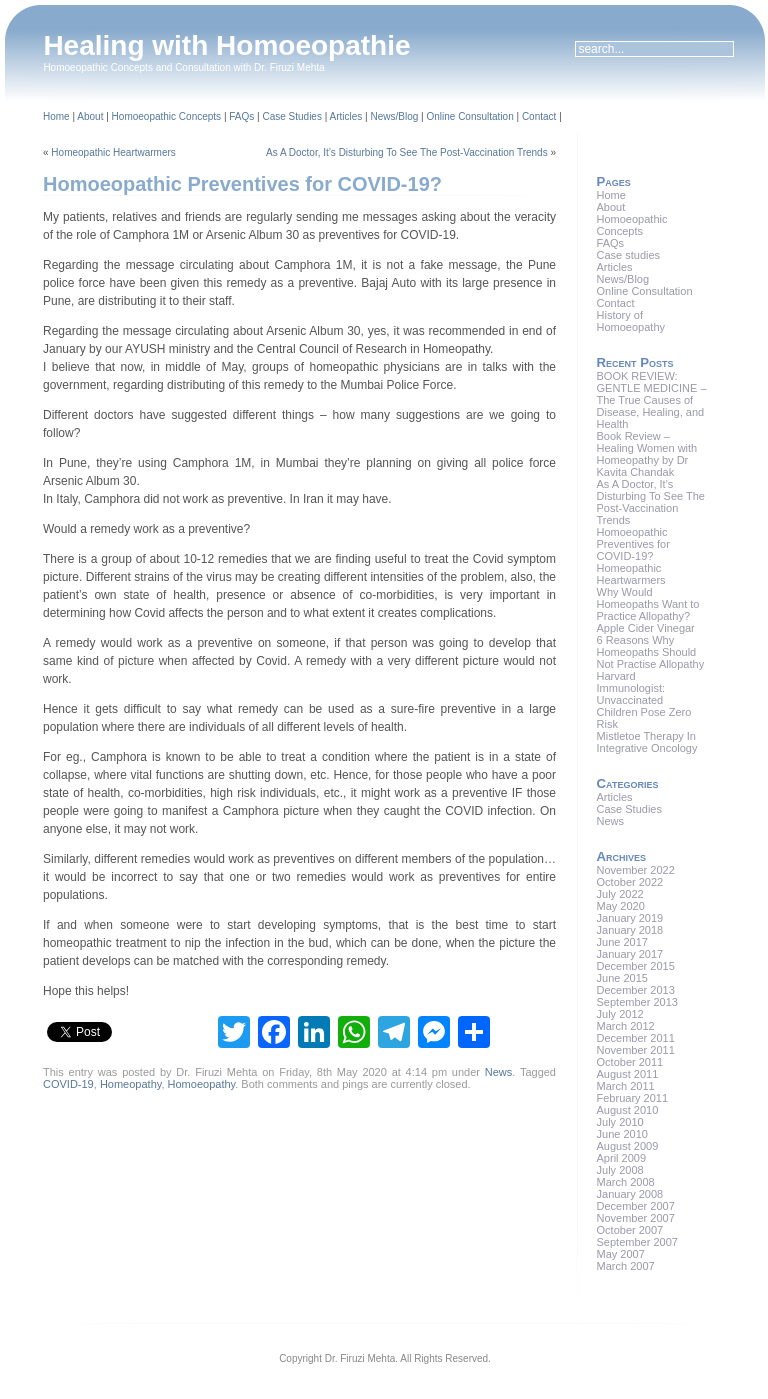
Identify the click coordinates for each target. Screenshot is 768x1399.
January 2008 (630, 1194)
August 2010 (628, 1110)
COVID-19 (68, 1084)
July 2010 (620, 1122)
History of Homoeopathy (631, 321)
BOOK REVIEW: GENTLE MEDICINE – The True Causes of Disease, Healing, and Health (652, 400)
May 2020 (621, 906)
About (90, 116)
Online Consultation (469, 116)
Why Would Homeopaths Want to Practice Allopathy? (648, 604)
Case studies (629, 255)
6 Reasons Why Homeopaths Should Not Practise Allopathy (651, 652)
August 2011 (628, 1074)
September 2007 (637, 1242)
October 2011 (630, 1062)
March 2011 (626, 1086)
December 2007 (636, 1206)
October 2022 (630, 882)
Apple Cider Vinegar (646, 628)
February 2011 (633, 1098)
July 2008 (620, 1170)
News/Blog (394, 116)
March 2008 (626, 1182)
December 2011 (636, 1038)
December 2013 (636, 990)
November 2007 (636, 1218)
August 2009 (628, 1146)
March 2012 (626, 1026)
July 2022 (620, 894)
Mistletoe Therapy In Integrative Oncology (647, 742)
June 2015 (622, 978)
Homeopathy (131, 1084)
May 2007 (621, 1254)
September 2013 (637, 1002)
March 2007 (626, 1266)
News (499, 1072)
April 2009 (622, 1158)
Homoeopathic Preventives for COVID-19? (242, 184)
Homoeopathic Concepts (167, 116)
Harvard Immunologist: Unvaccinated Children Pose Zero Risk (644, 700)
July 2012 (620, 1014)
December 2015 (636, 966)
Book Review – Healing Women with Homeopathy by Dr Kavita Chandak (647, 454)
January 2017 (630, 954)
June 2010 (622, 1134)
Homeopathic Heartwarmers (113, 152)
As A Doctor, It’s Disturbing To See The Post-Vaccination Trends (407, 152)
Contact (539, 116)
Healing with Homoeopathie (226, 45)
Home (56, 116)
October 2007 (630, 1230)
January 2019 (630, 918)
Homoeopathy (202, 1084)
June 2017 (622, 942)
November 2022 (636, 870)
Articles (346, 116)
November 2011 (636, 1050)
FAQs (241, 116)
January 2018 (630, 930)
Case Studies (291, 116)
